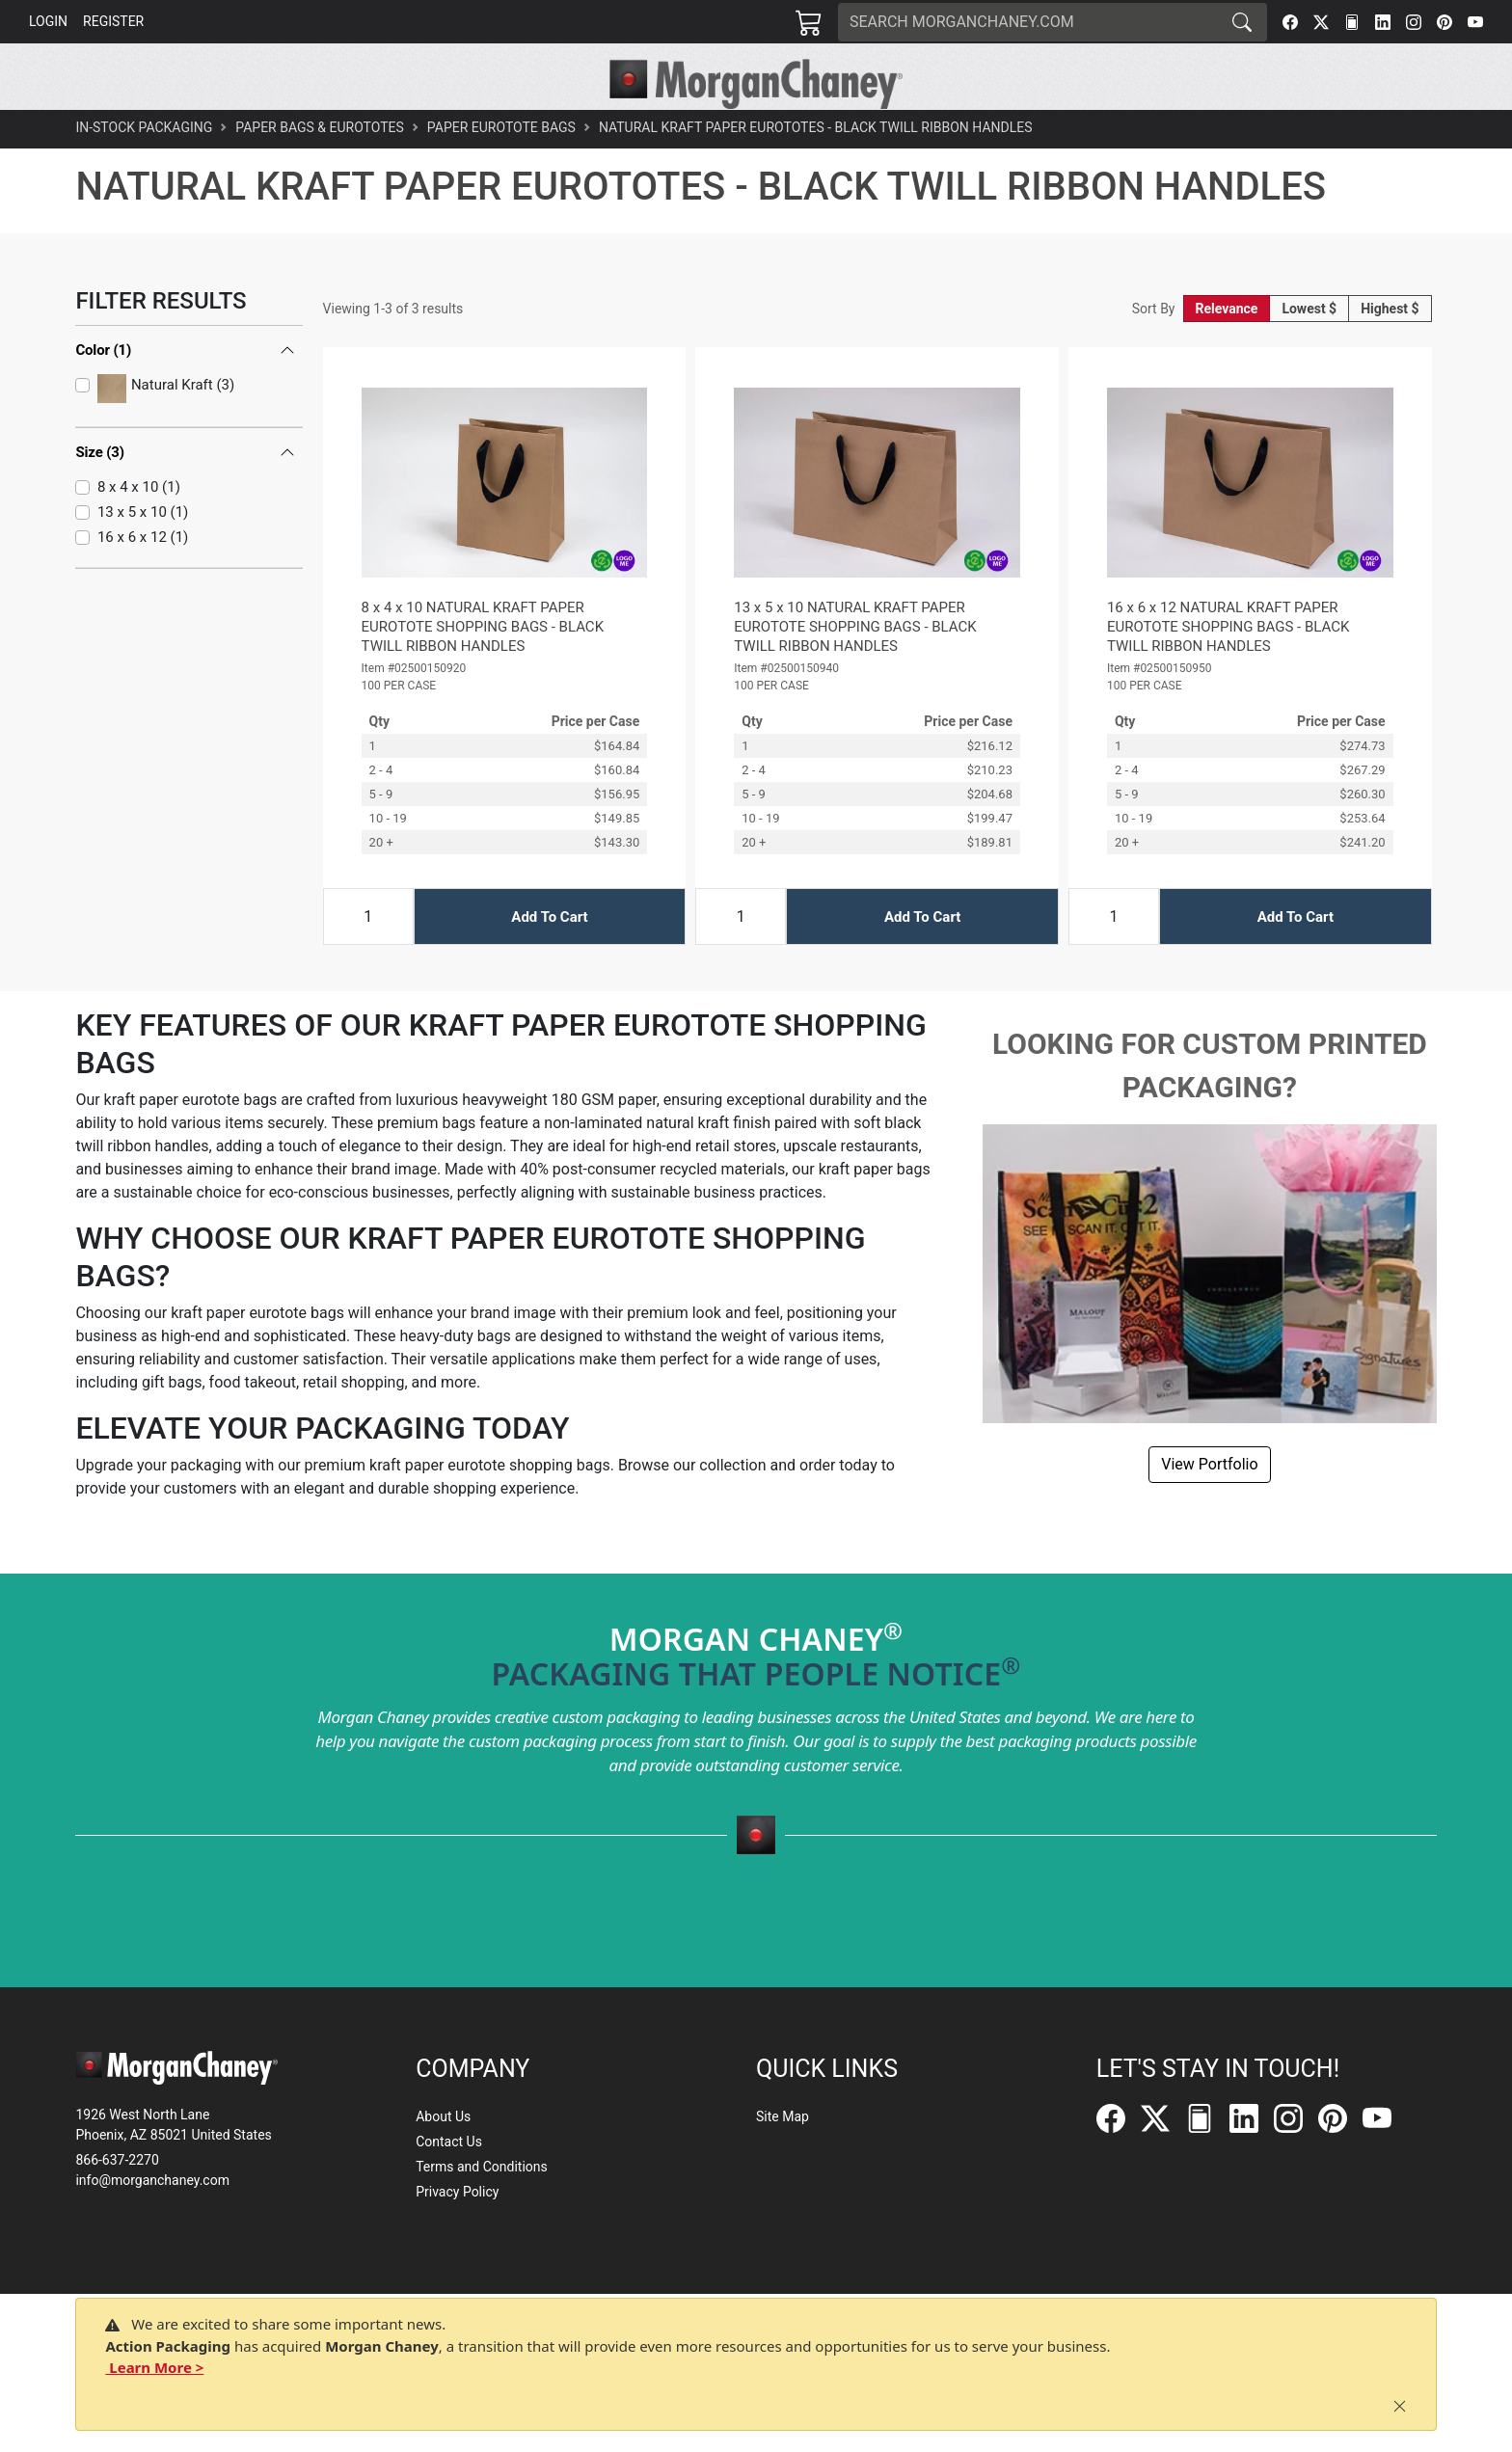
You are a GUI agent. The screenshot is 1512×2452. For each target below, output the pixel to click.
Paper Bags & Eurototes (319, 169)
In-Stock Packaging (143, 169)
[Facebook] (1290, 22)
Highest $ (1389, 351)
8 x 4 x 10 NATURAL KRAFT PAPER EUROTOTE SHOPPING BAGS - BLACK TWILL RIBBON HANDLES (483, 669)
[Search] (1028, 22)
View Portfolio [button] (1209, 1506)
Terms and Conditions (482, 2166)
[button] (476, 131)
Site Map (782, 2116)
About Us (443, 2116)
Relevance (1227, 351)
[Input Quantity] (368, 958)
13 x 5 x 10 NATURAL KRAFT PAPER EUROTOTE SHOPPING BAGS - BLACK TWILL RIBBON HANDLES (855, 669)
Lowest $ (1309, 351)
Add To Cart (549, 958)
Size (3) (99, 483)
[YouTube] (1475, 22)
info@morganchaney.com (152, 2180)
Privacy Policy (457, 2191)
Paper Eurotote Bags (501, 169)
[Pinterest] (1444, 22)
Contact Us (449, 2141)
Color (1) (103, 391)
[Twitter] (1321, 22)
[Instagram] (1413, 22)
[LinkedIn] (1382, 22)
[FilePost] (1352, 22)
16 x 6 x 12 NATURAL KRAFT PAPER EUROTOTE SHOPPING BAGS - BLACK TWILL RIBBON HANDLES (1228, 669)
